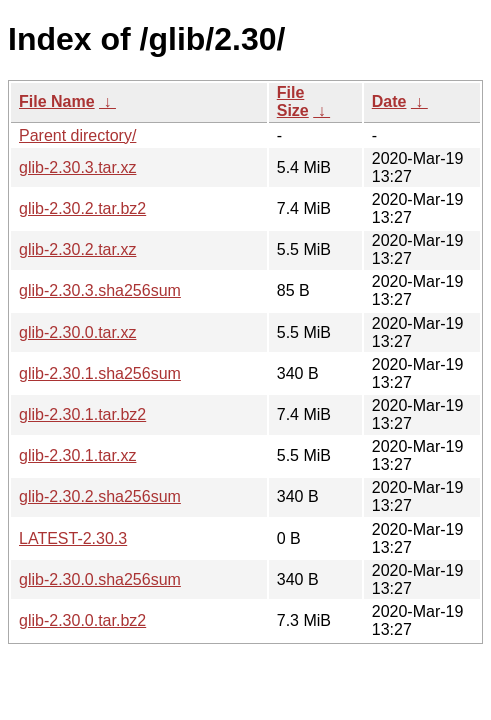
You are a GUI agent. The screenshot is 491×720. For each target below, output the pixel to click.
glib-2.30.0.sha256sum (100, 579)
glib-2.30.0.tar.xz (77, 332)
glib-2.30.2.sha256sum (100, 496)
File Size (293, 101)
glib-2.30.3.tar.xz (77, 167)
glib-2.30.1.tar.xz (77, 455)
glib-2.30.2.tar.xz (77, 249)
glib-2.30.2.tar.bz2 (82, 208)
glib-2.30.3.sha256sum (100, 290)
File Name (57, 101)
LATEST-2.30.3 (73, 538)
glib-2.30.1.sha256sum (100, 373)
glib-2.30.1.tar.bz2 (82, 414)
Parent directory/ (77, 135)
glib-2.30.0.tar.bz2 (82, 620)
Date (389, 101)
